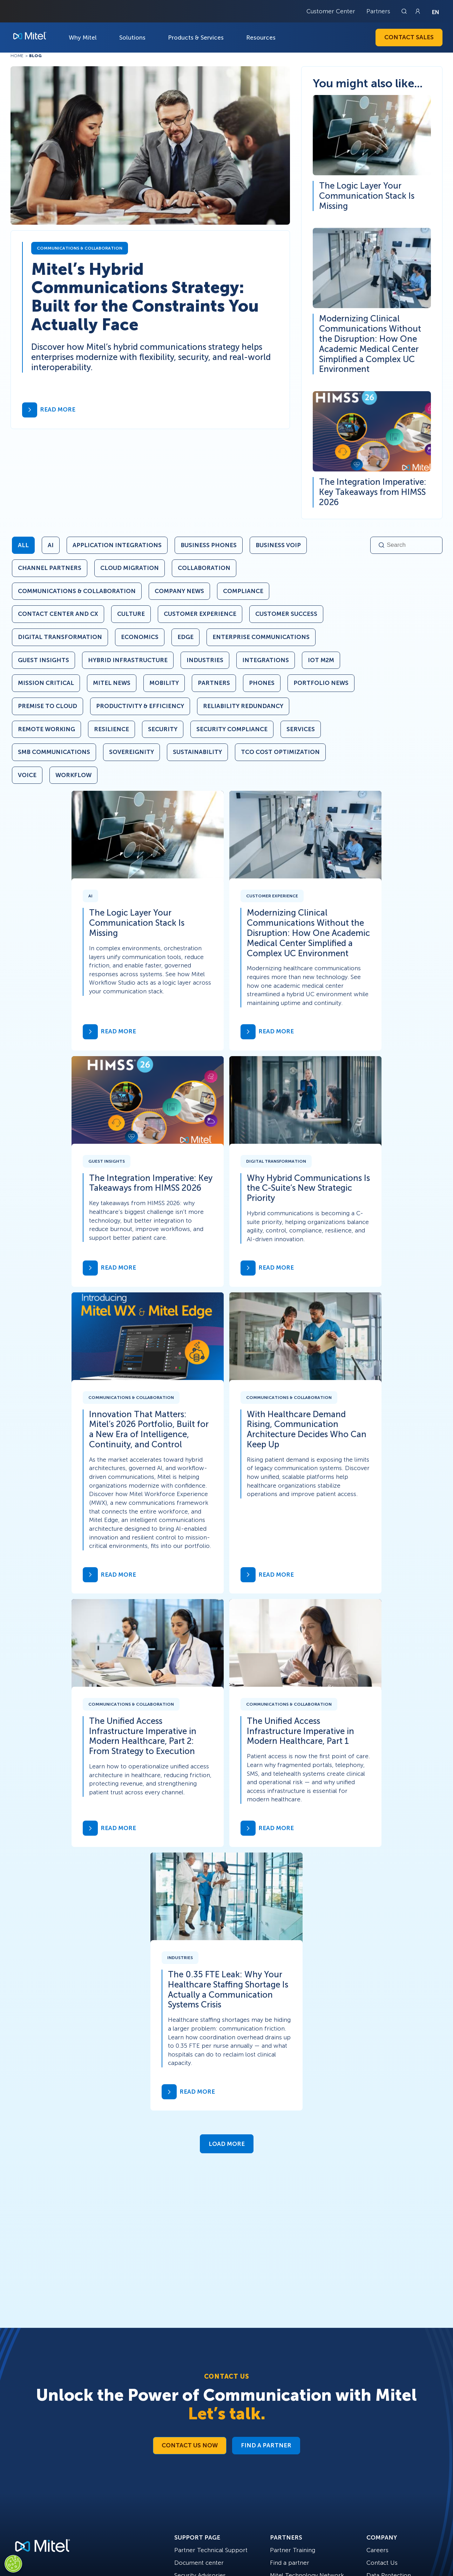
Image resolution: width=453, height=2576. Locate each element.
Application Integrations (117, 545)
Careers (377, 2550)
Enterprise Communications (261, 636)
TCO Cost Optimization (280, 751)
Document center (199, 2562)
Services (300, 729)
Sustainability (197, 751)
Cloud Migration (129, 567)
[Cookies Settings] (13, 2563)
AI (51, 545)
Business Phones (209, 545)
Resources (261, 37)
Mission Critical (46, 682)
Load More (227, 2143)
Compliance (243, 590)
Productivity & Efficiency (140, 705)
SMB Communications (54, 751)
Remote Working (46, 729)
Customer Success (286, 613)
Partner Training (292, 2550)
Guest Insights (43, 660)
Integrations (265, 660)
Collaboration (204, 567)
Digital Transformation (60, 636)
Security (162, 729)
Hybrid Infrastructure (128, 660)
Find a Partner (266, 2445)
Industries (205, 660)
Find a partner (289, 2562)
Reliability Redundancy (243, 705)
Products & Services (196, 37)
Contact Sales (409, 37)
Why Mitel (83, 37)
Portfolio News (321, 682)
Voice (27, 775)
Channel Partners (49, 567)
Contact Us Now (190, 2445)
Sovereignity (131, 751)
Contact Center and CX (58, 613)
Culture (131, 613)
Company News (179, 590)
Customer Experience (200, 613)
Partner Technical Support (211, 2550)
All (23, 545)
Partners (378, 11)
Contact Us (382, 2562)
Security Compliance (232, 729)
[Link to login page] (417, 11)
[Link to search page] (404, 11)
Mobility (164, 682)
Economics (139, 636)
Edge (185, 636)
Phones (262, 682)
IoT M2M (321, 660)
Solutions (132, 37)
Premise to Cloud (47, 705)
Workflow (73, 775)
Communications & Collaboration (77, 590)
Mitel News (111, 682)
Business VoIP (278, 545)
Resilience (111, 729)
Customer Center (330, 11)
